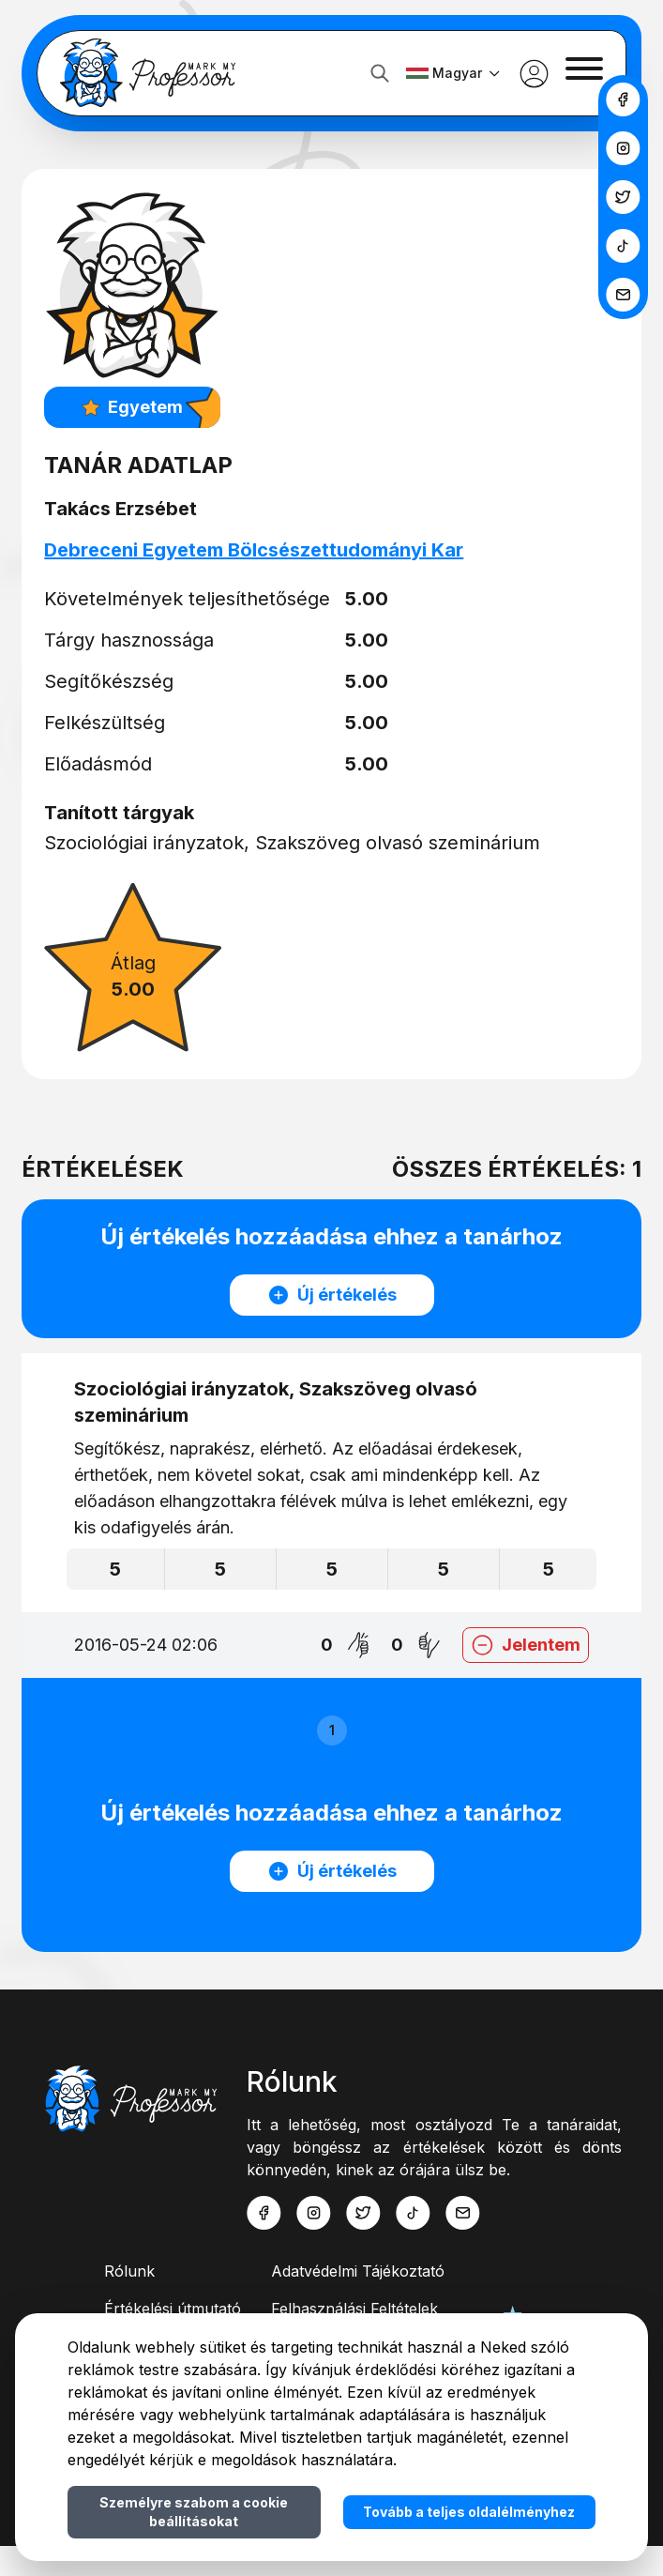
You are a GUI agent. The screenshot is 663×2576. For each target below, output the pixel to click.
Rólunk (129, 2301)
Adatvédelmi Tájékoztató (358, 2301)
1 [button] (332, 1730)
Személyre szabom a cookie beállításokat (193, 2511)
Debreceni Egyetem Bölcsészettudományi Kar (269, 550)
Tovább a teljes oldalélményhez (469, 2512)
